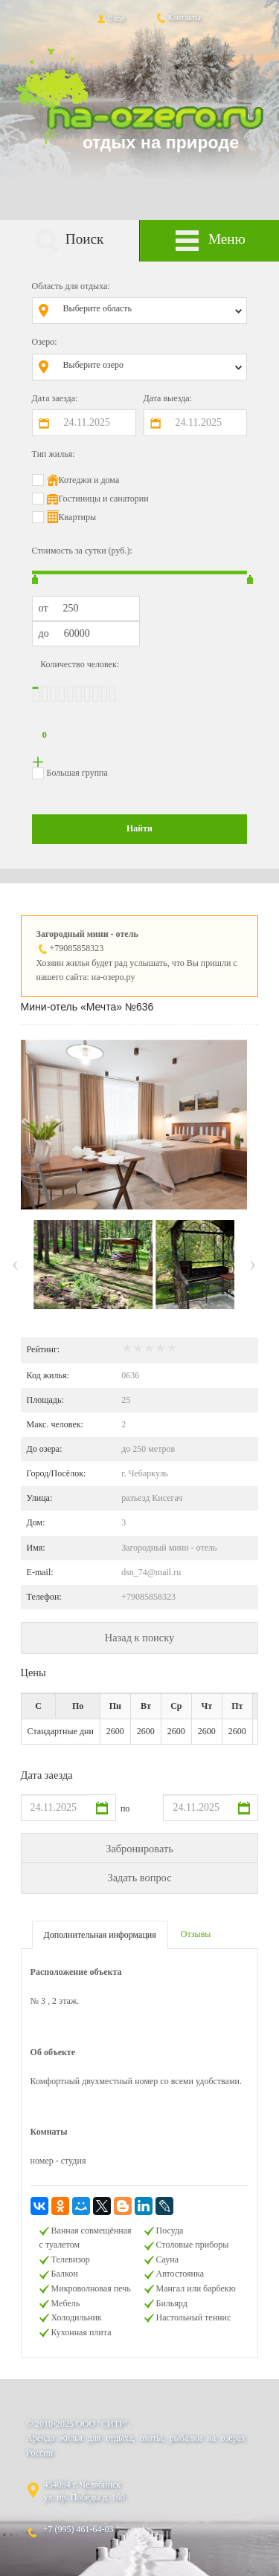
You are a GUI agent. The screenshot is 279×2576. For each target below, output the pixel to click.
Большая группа (77, 773)
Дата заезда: (55, 398)
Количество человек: (79, 664)
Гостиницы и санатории (104, 498)
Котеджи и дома (89, 480)
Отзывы (196, 1934)
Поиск (69, 241)
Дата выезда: (168, 398)
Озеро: (44, 342)
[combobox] (150, 310)
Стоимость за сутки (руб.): (82, 550)
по (125, 1808)
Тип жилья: (53, 454)
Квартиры (77, 517)
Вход (109, 17)
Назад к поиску (139, 1638)
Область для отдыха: (71, 286)
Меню (210, 241)
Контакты (178, 17)
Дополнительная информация (100, 1935)
